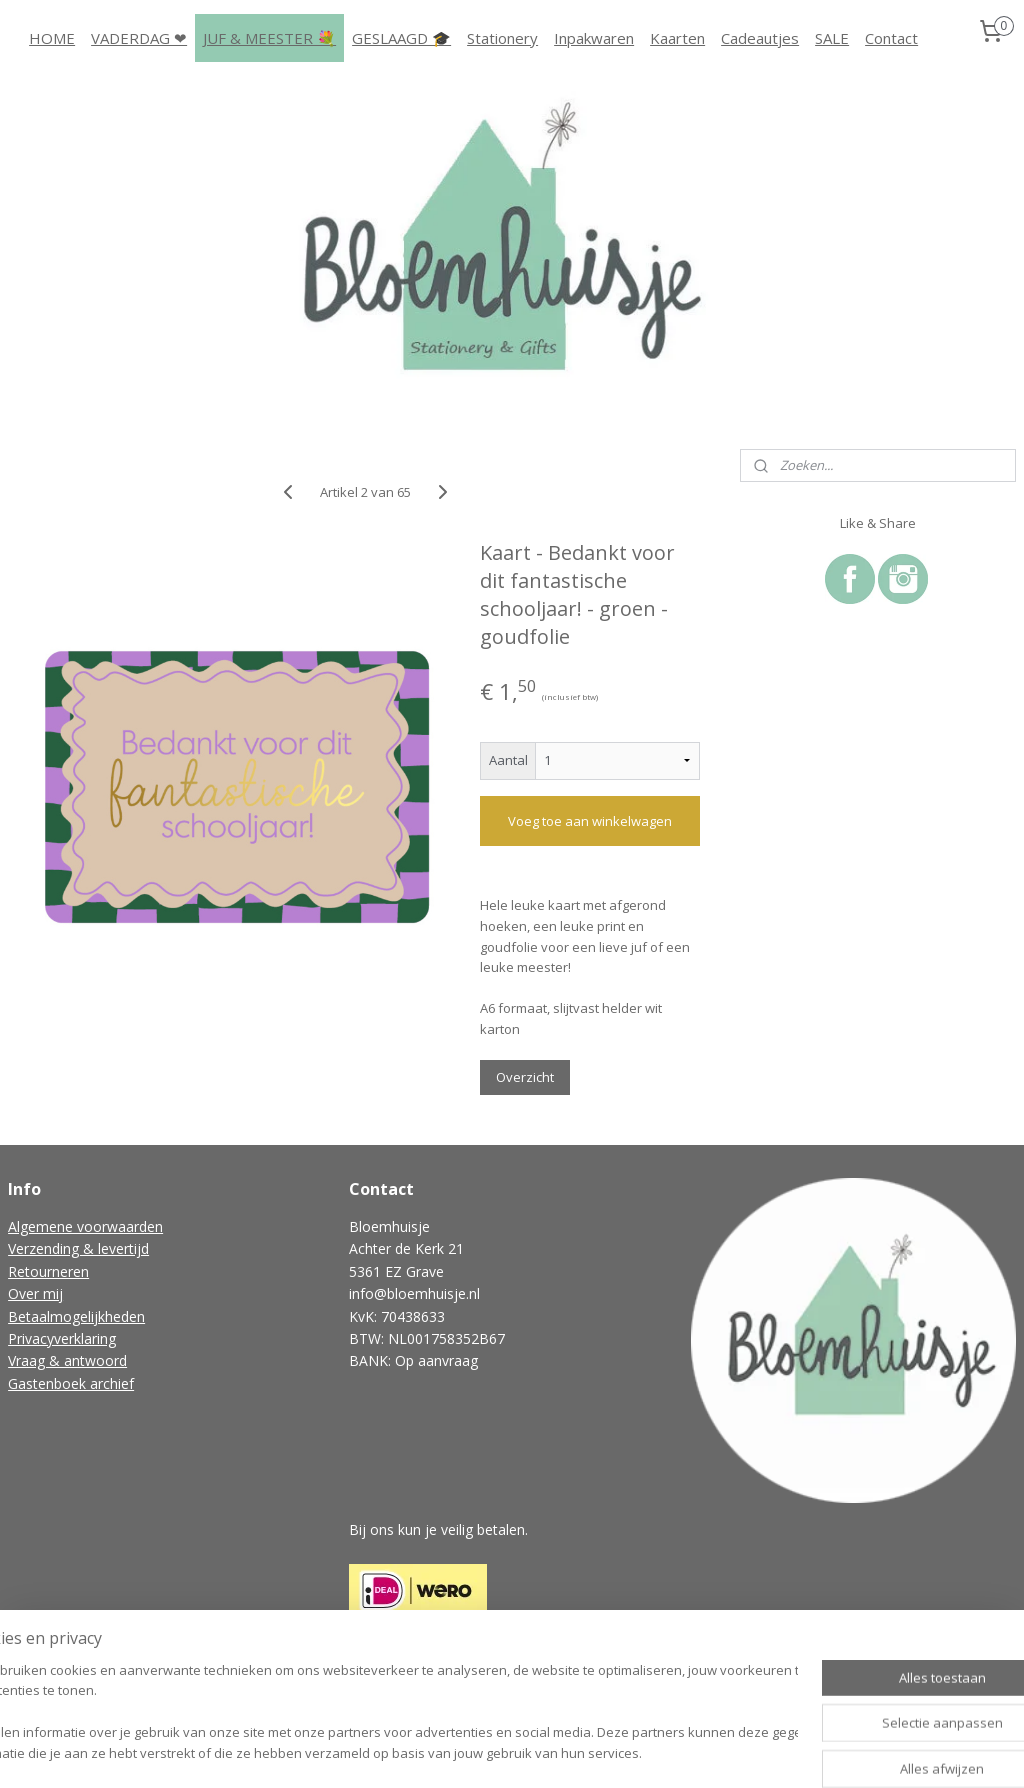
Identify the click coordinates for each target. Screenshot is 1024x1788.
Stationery (502, 38)
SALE (832, 38)
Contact (891, 38)
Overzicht (525, 1077)
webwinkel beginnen (551, 1751)
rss (474, 1751)
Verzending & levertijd (78, 1248)
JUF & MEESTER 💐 (269, 38)
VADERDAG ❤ (139, 38)
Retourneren (48, 1271)
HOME (52, 38)
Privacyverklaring (62, 1338)
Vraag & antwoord (67, 1360)
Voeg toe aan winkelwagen (590, 821)
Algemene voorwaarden (85, 1226)
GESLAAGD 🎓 (401, 38)
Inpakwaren (594, 38)
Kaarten (677, 38)
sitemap (432, 1751)
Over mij (35, 1293)
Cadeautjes (760, 38)
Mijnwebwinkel (725, 1751)
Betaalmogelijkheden (76, 1316)
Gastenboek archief (71, 1383)
